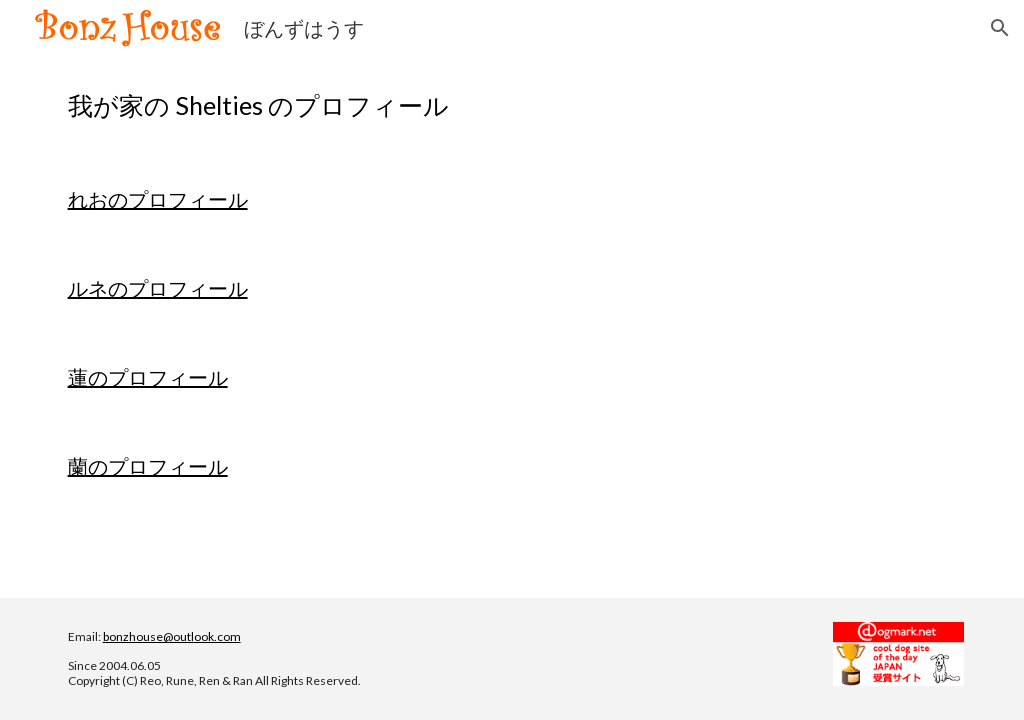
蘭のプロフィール (148, 466)
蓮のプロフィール (148, 377)
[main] (512, 105)
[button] (1000, 28)
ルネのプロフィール (158, 288)
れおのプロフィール (158, 199)
